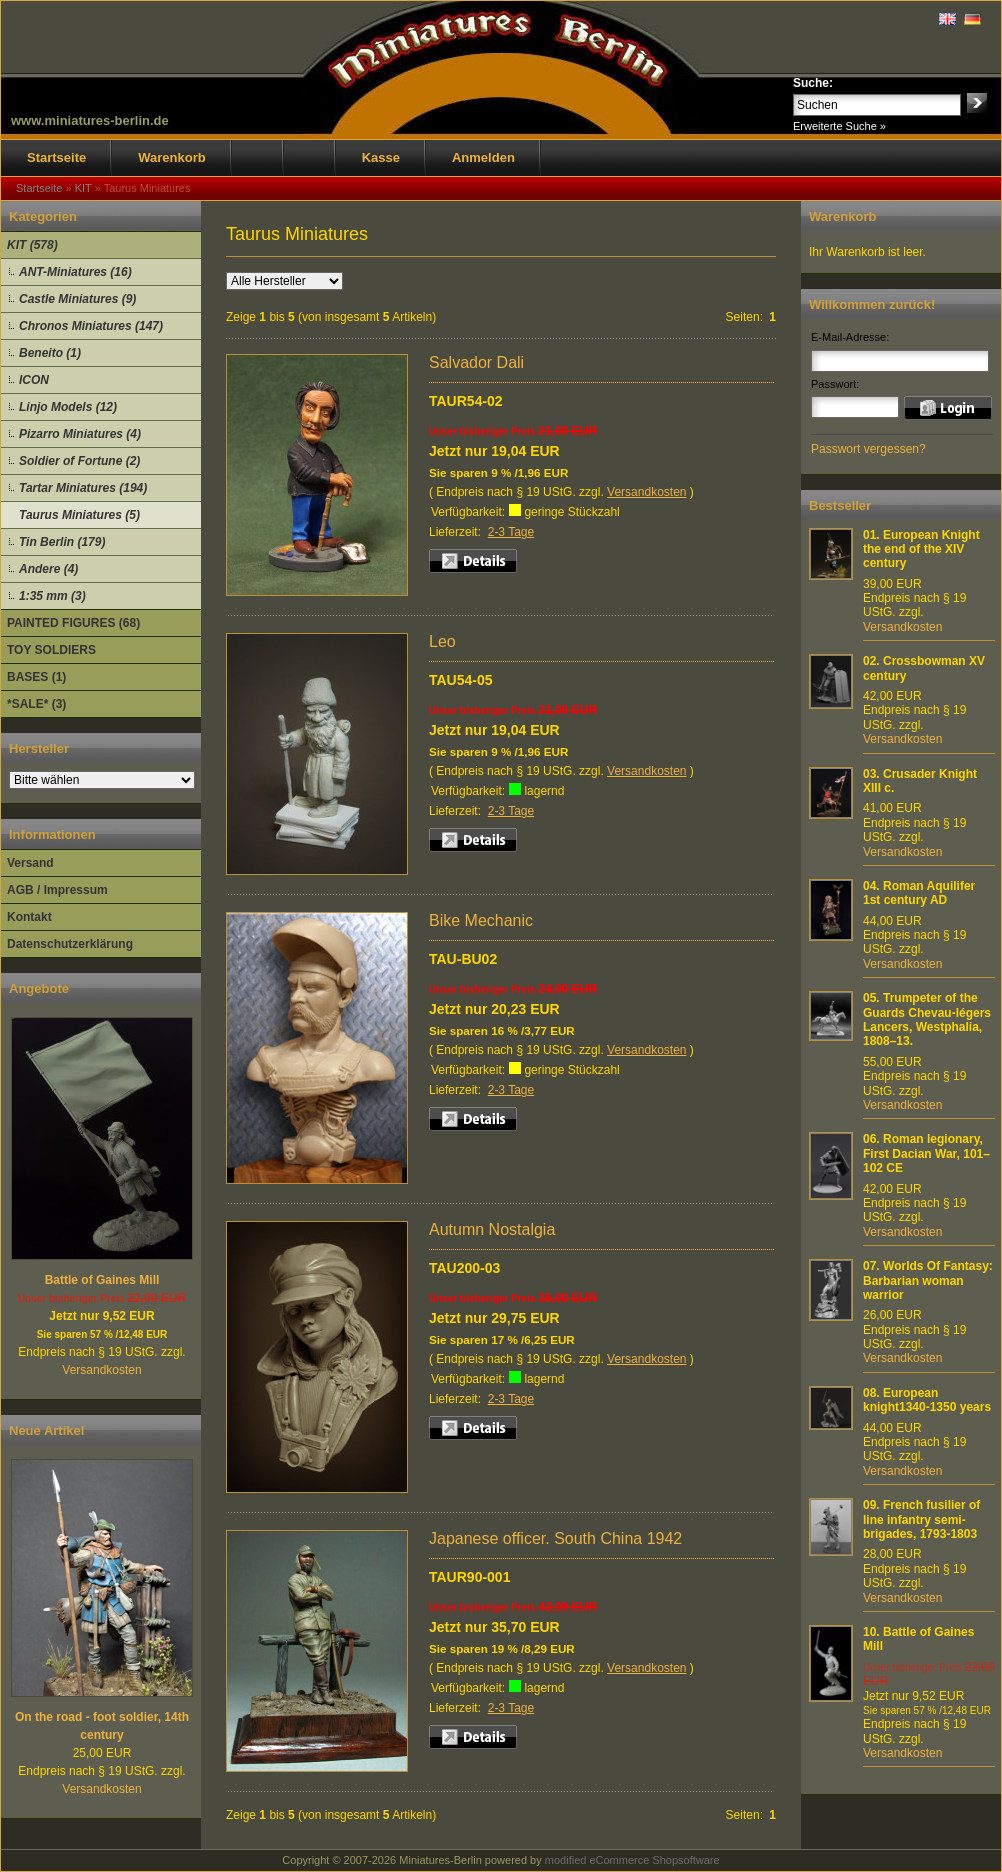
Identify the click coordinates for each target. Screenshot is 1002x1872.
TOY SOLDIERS (51, 650)
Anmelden (483, 157)
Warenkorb (171, 157)
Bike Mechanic (481, 920)
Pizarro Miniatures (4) (80, 434)
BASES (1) (36, 677)
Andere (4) (48, 569)
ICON (34, 380)
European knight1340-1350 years (927, 1400)
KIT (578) (32, 245)
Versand (30, 863)
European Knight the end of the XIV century (921, 549)
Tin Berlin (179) (62, 542)
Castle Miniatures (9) (77, 299)
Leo (442, 641)
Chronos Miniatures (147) (91, 326)
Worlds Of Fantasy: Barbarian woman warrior (928, 1280)
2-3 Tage (511, 532)
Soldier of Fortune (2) (79, 461)
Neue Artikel (46, 1430)
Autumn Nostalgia (492, 1229)
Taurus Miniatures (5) (79, 515)
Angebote (39, 988)
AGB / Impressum (57, 890)
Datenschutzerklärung (70, 944)
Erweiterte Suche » (839, 126)
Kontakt (29, 917)
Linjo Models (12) (68, 407)
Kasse (381, 157)
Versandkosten (101, 1370)
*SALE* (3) (36, 704)
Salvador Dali (476, 362)
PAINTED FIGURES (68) (73, 623)
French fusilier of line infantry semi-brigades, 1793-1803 (921, 1519)
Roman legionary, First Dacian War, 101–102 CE (926, 1153)
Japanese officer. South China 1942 (555, 1538)
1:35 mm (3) (52, 596)
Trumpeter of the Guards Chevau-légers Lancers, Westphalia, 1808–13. (927, 1019)
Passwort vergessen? (868, 449)
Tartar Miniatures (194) (83, 488)
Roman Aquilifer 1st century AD (919, 893)
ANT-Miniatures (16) (75, 272)
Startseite (56, 157)
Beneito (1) (50, 353)
